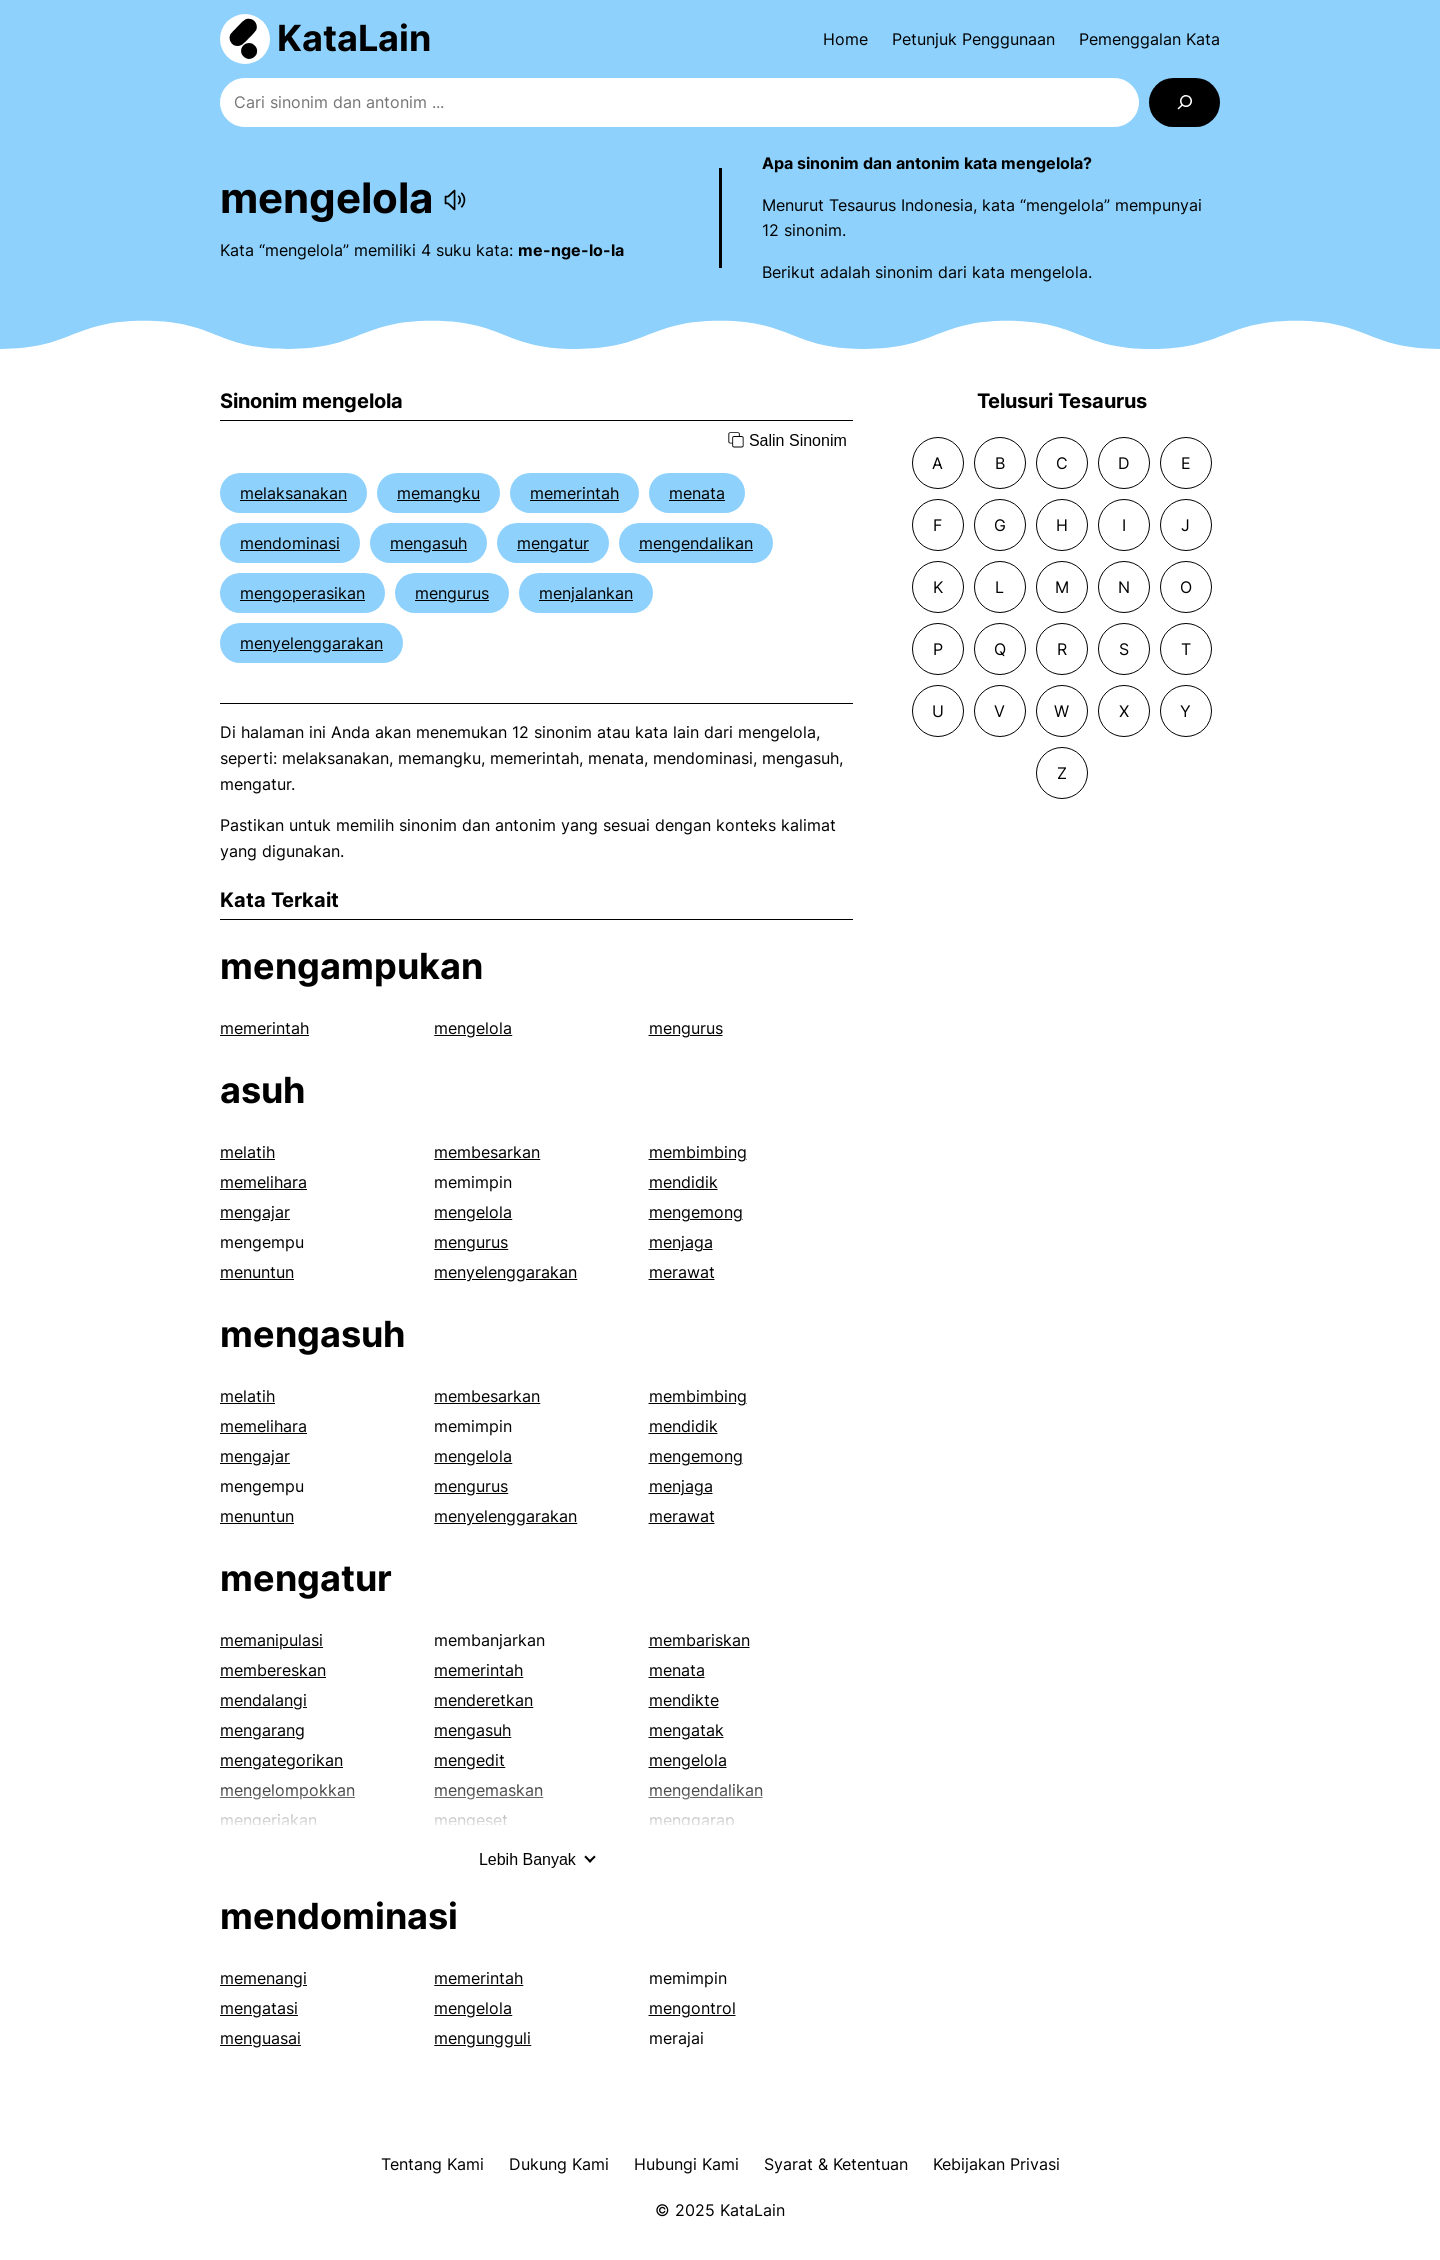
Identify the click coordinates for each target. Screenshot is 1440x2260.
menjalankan (586, 593)
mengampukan (351, 966)
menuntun (257, 1272)
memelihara (263, 1182)
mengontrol (692, 2008)
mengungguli (482, 2038)
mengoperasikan (302, 593)
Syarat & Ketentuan (836, 2164)
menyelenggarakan (311, 643)
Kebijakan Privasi (996, 2164)
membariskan (699, 1640)
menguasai (260, 2038)
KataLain (354, 38)
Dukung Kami (559, 2164)
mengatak (686, 1730)
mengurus (452, 593)
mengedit (469, 1760)
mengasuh (428, 543)
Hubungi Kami (686, 2164)
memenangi (263, 1978)
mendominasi (290, 543)
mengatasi (259, 2008)
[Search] (1184, 102)
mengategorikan (281, 1760)
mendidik (683, 1182)
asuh (262, 1090)
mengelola (473, 1028)
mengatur (553, 543)
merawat (682, 1272)
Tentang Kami (432, 2164)
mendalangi (263, 1700)
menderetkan (483, 1700)
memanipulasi (271, 1640)
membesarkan (487, 1152)
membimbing (698, 1152)
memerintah (574, 493)
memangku (438, 493)
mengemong (696, 1212)
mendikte (684, 1700)
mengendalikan (696, 543)
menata (697, 493)
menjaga (681, 1242)
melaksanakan (293, 493)
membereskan (273, 1670)
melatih (247, 1152)
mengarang (262, 1730)
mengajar (255, 1212)
